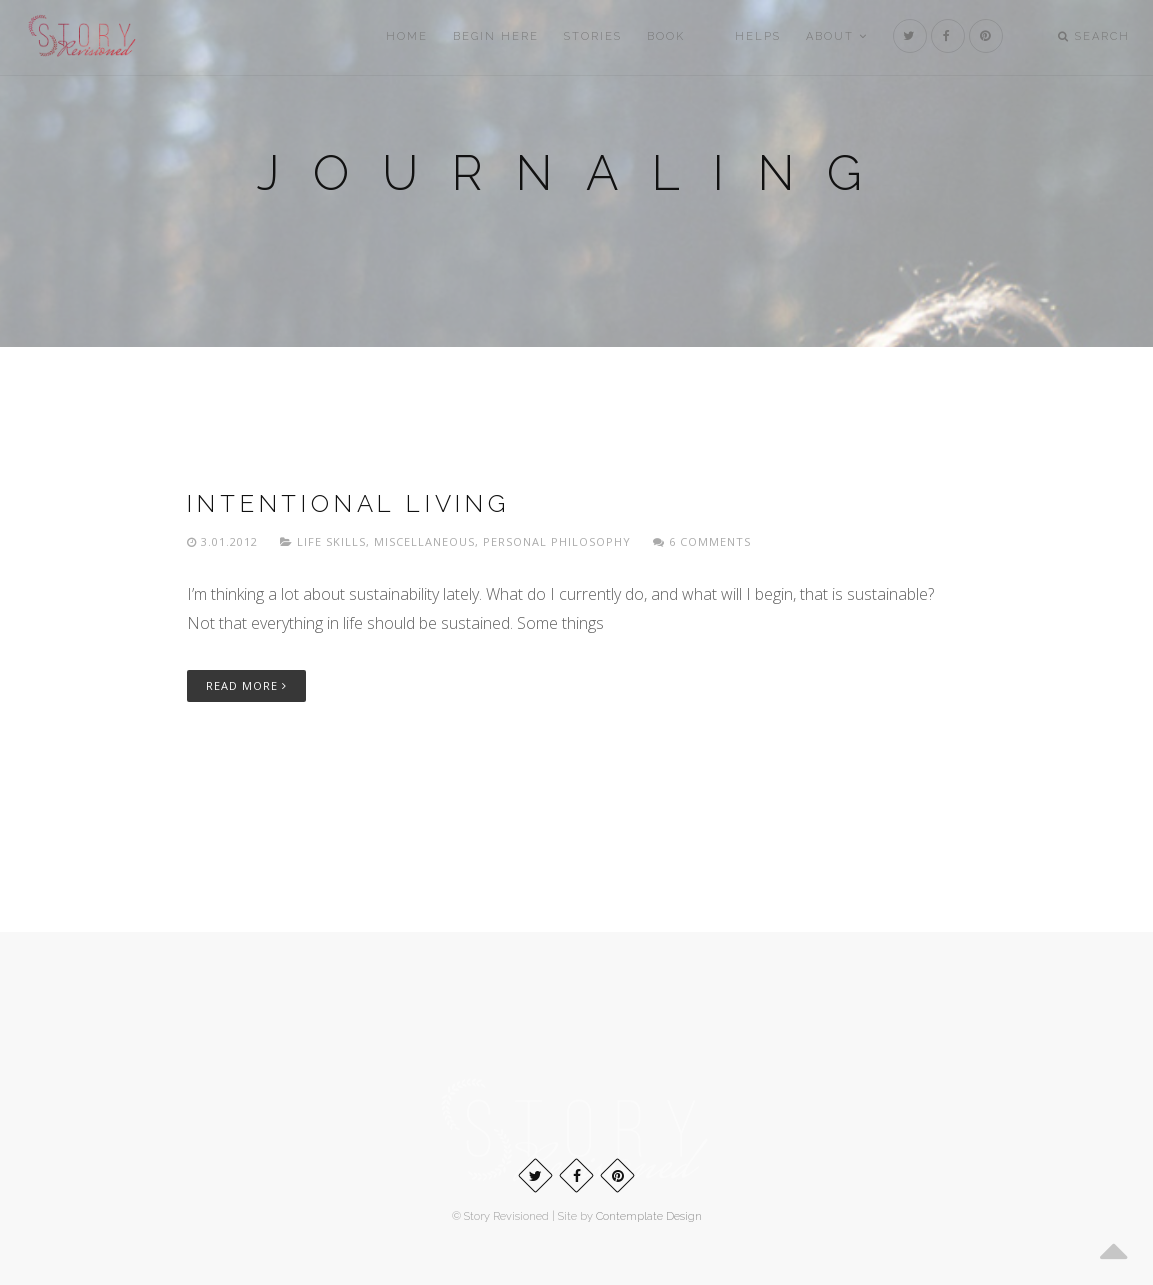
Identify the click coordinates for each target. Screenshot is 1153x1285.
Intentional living (348, 503)
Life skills (331, 541)
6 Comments (702, 541)
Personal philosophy (557, 541)
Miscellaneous (424, 541)
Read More (246, 685)
